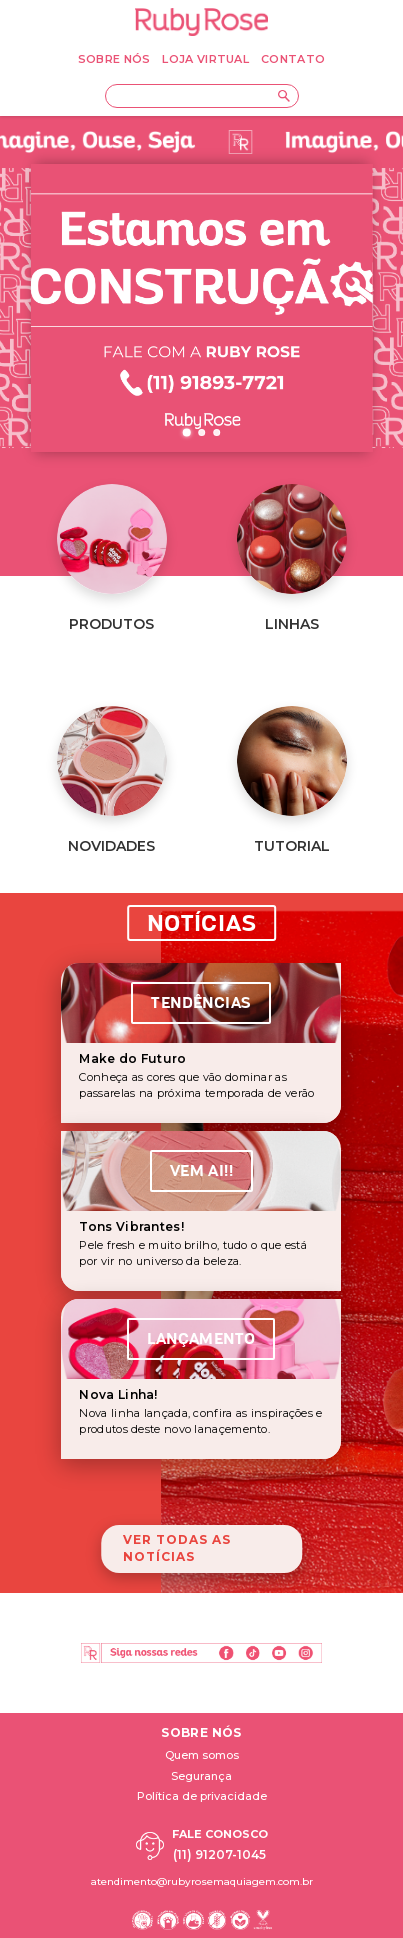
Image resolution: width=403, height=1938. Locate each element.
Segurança (201, 1776)
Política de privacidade (202, 1796)
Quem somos (202, 1755)
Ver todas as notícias (177, 1548)
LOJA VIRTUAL (205, 59)
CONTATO (293, 59)
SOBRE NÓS (114, 59)
